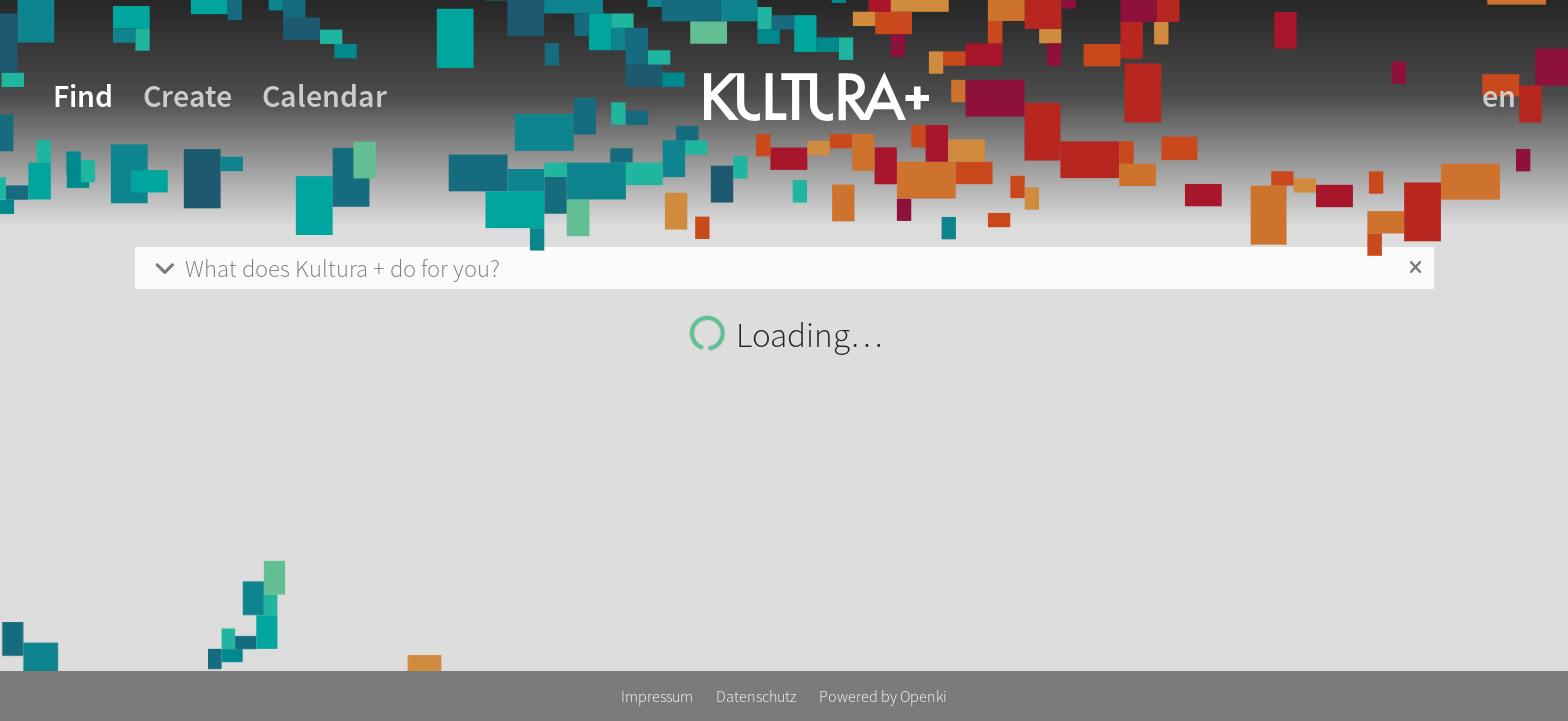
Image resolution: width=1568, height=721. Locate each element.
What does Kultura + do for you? (325, 268)
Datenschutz (757, 696)
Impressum (658, 696)
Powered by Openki (883, 696)
